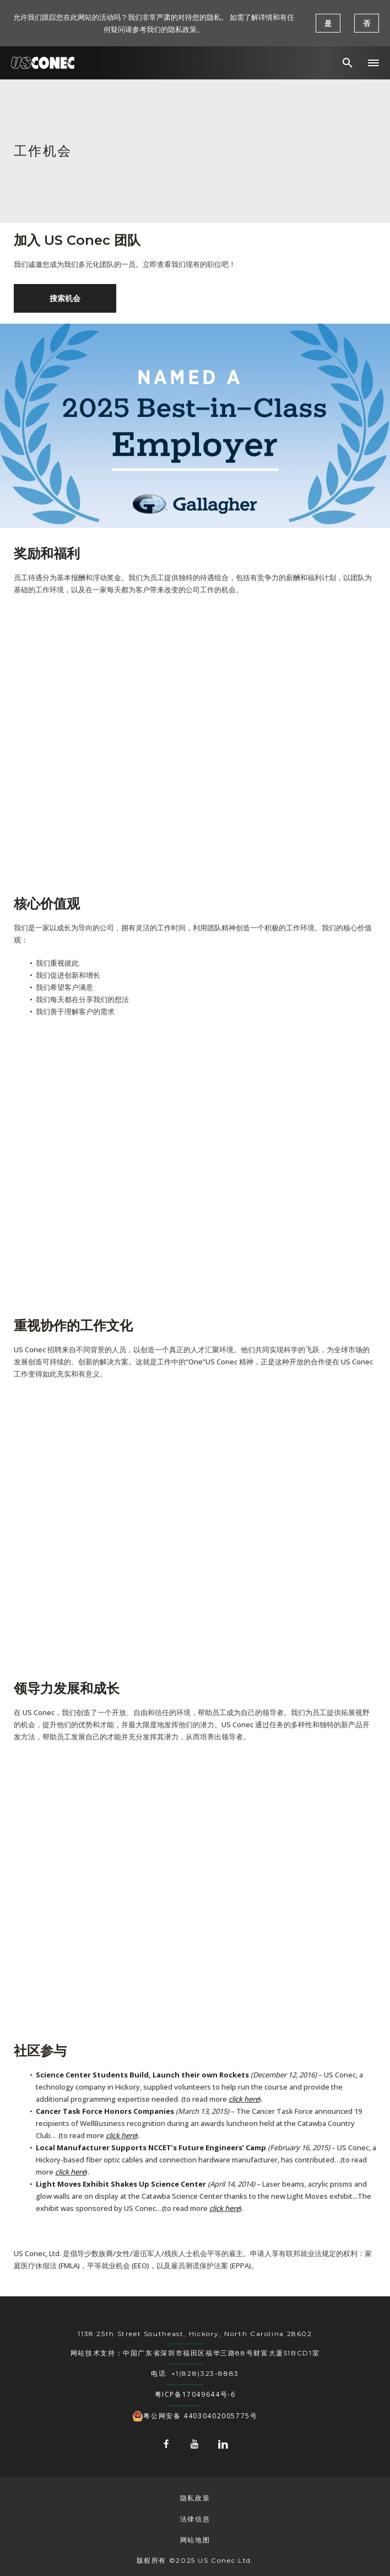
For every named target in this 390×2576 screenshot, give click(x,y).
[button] (373, 63)
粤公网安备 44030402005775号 (194, 2416)
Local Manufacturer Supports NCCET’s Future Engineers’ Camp (151, 2147)
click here (244, 2099)
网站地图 (195, 2540)
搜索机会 (65, 298)
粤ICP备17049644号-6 (195, 2394)
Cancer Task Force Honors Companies (105, 2111)
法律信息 (195, 2519)
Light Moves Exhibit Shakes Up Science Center (121, 2184)
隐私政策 (195, 2498)
